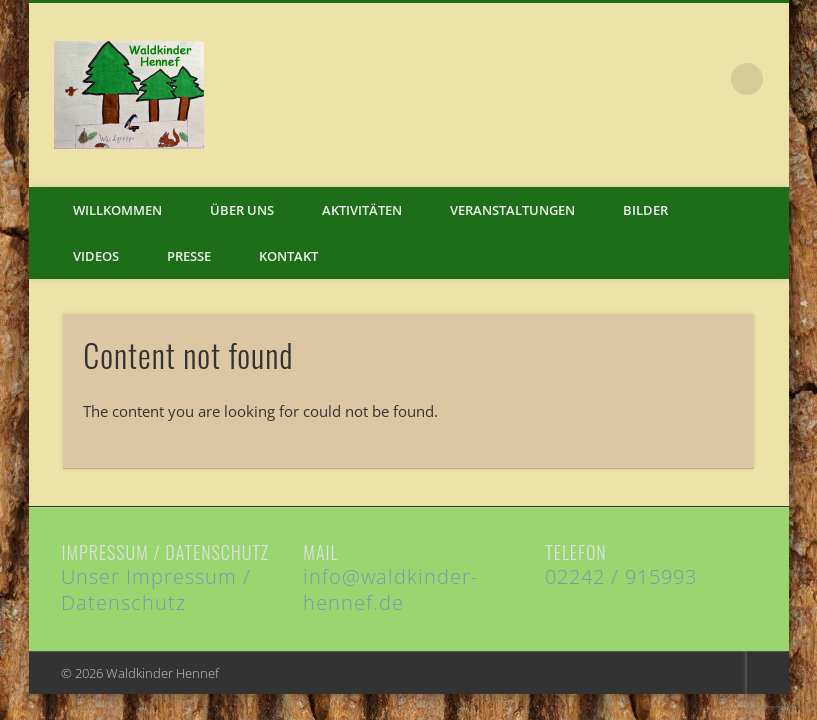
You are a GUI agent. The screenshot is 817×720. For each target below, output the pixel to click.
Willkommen (117, 210)
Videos (96, 256)
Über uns (242, 210)
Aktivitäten (362, 210)
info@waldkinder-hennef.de (390, 589)
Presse (189, 256)
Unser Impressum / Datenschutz (156, 589)
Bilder (645, 210)
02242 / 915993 (621, 576)
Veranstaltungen (512, 210)
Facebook (706, 79)
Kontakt (288, 256)
